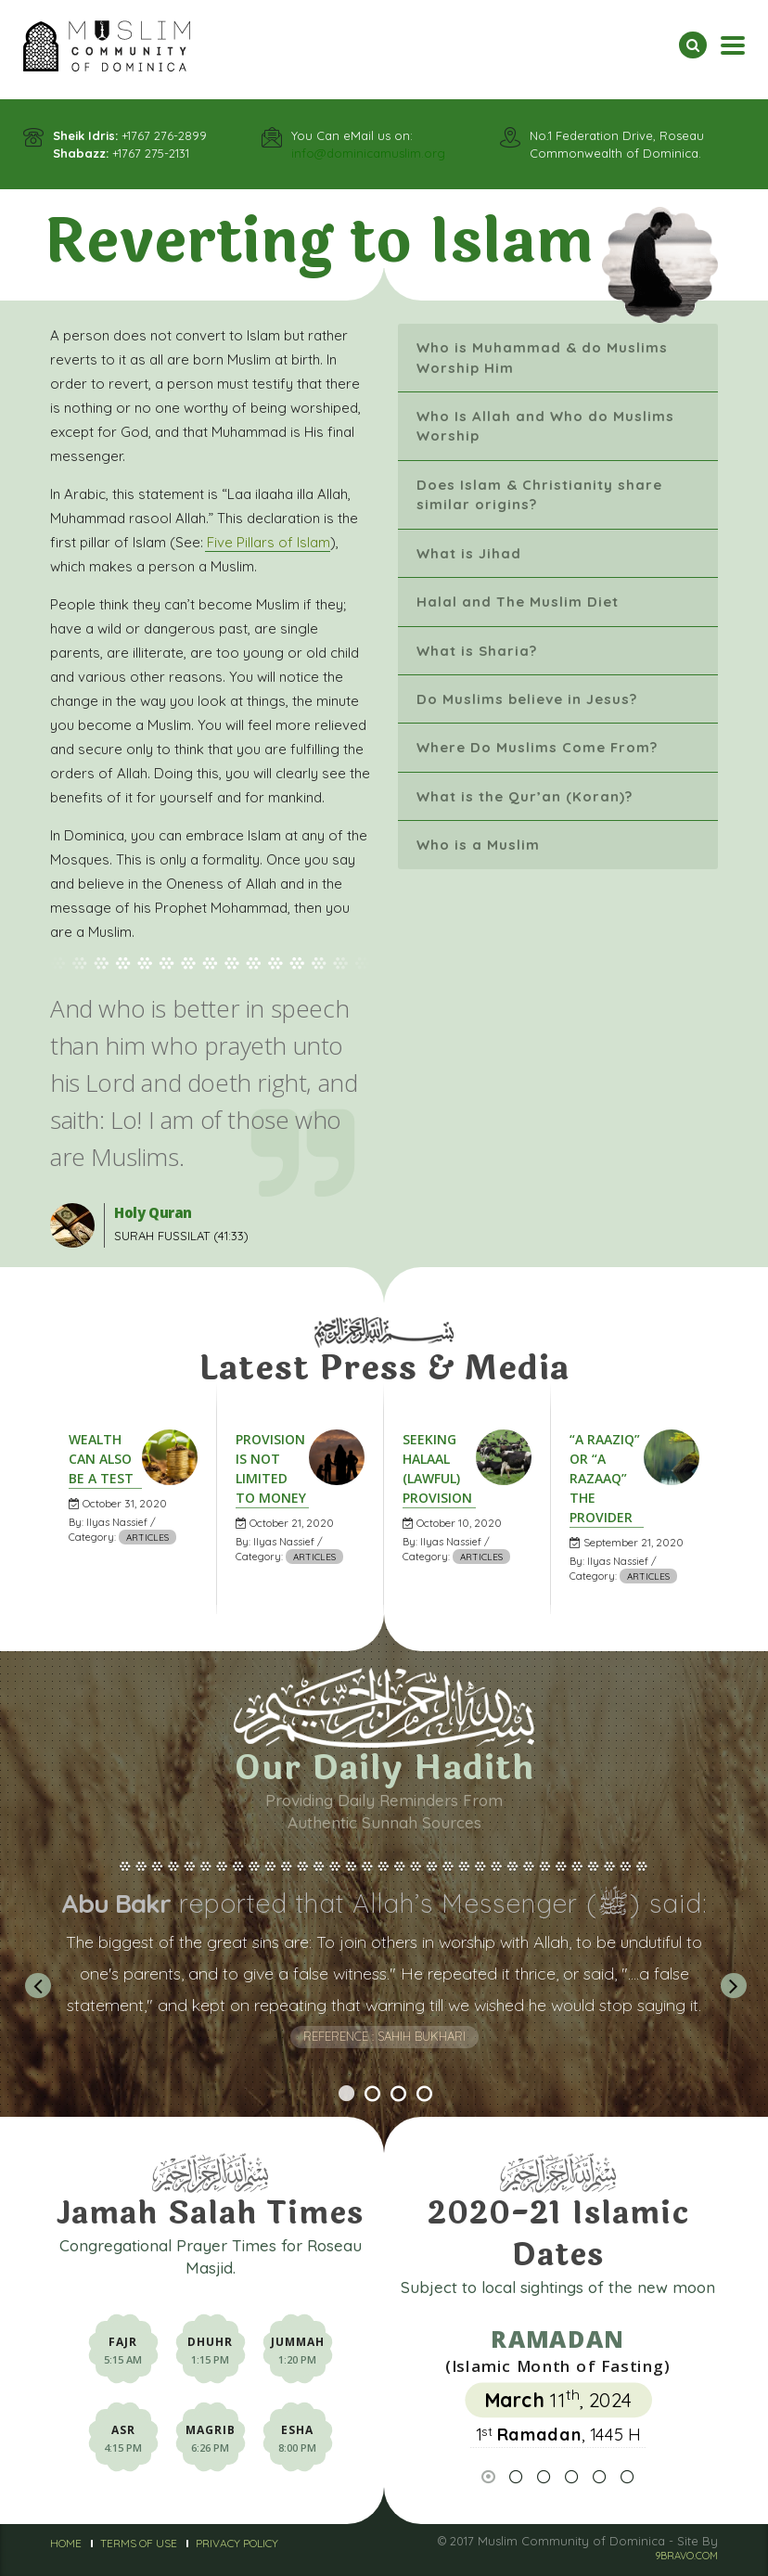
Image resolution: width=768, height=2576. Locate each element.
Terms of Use (138, 2543)
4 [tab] (424, 2114)
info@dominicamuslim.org (368, 153)
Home (66, 2543)
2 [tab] (372, 2114)
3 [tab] (398, 2114)
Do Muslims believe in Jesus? (526, 699)
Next (732, 1985)
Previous (36, 1985)
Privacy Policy (237, 2543)
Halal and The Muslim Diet (517, 601)
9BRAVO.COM (686, 2555)
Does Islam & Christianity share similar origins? (539, 494)
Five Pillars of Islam (268, 542)
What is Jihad (468, 553)
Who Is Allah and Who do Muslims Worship (545, 425)
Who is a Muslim (478, 844)
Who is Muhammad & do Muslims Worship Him (542, 357)
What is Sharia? (476, 651)
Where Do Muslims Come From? (537, 747)
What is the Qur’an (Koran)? (524, 796)
